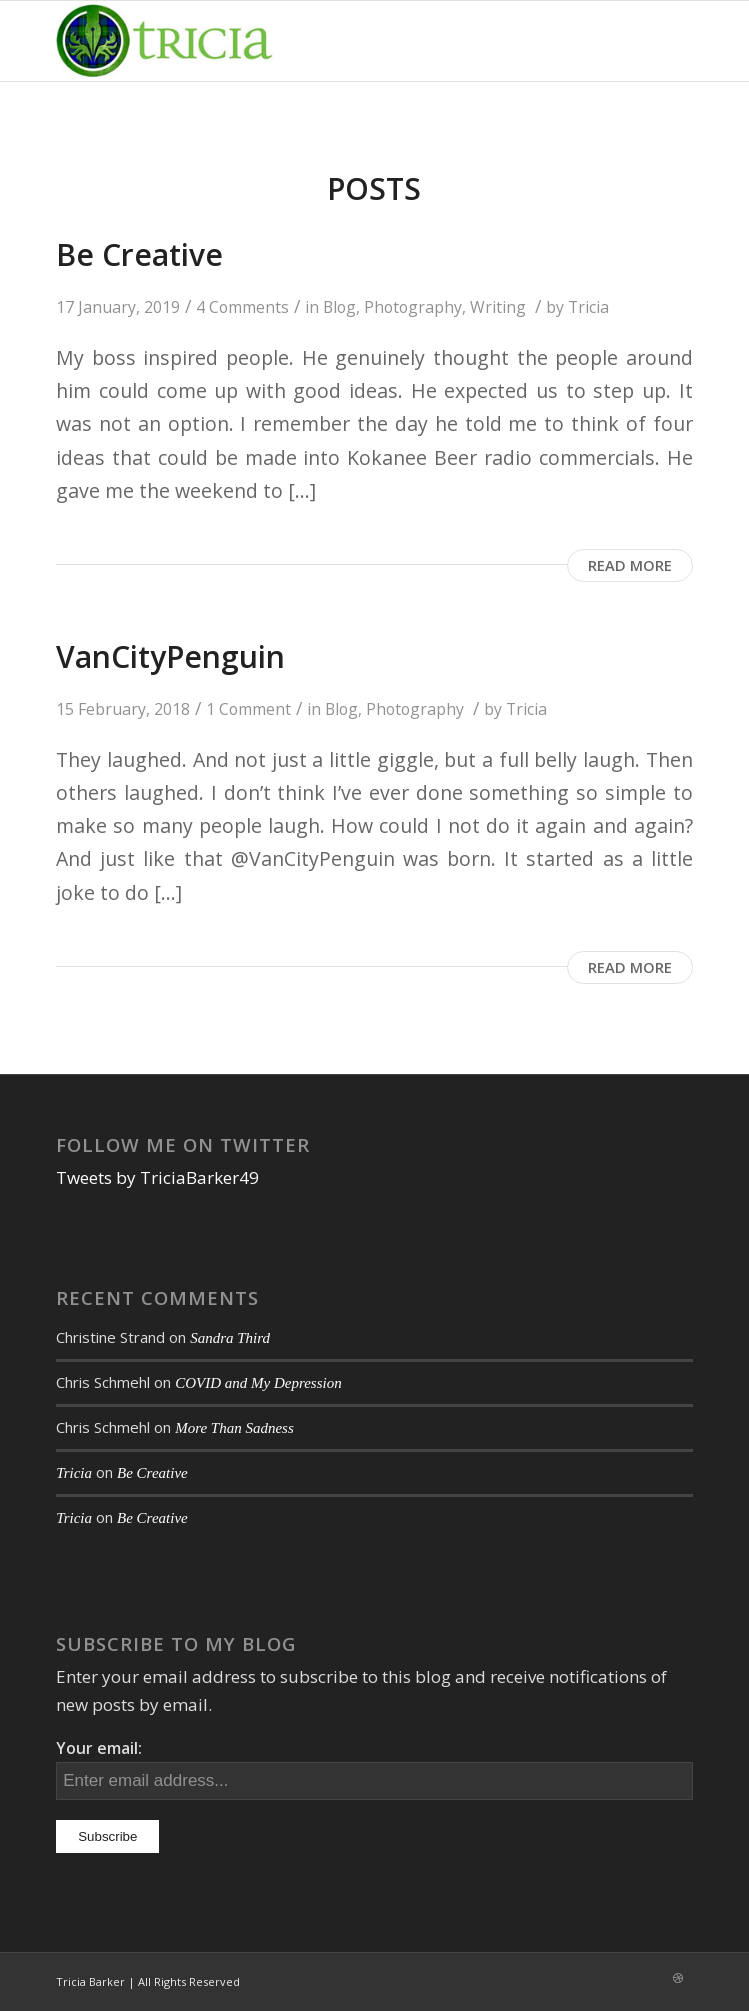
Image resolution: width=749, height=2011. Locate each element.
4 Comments (242, 307)
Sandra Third (230, 1338)
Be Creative (139, 254)
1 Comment (248, 709)
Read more (630, 565)
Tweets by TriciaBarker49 (157, 1177)
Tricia (588, 307)
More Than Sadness (234, 1428)
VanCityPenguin (170, 656)
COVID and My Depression (258, 1383)
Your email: (99, 1748)
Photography (413, 307)
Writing (498, 307)
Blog (339, 307)
